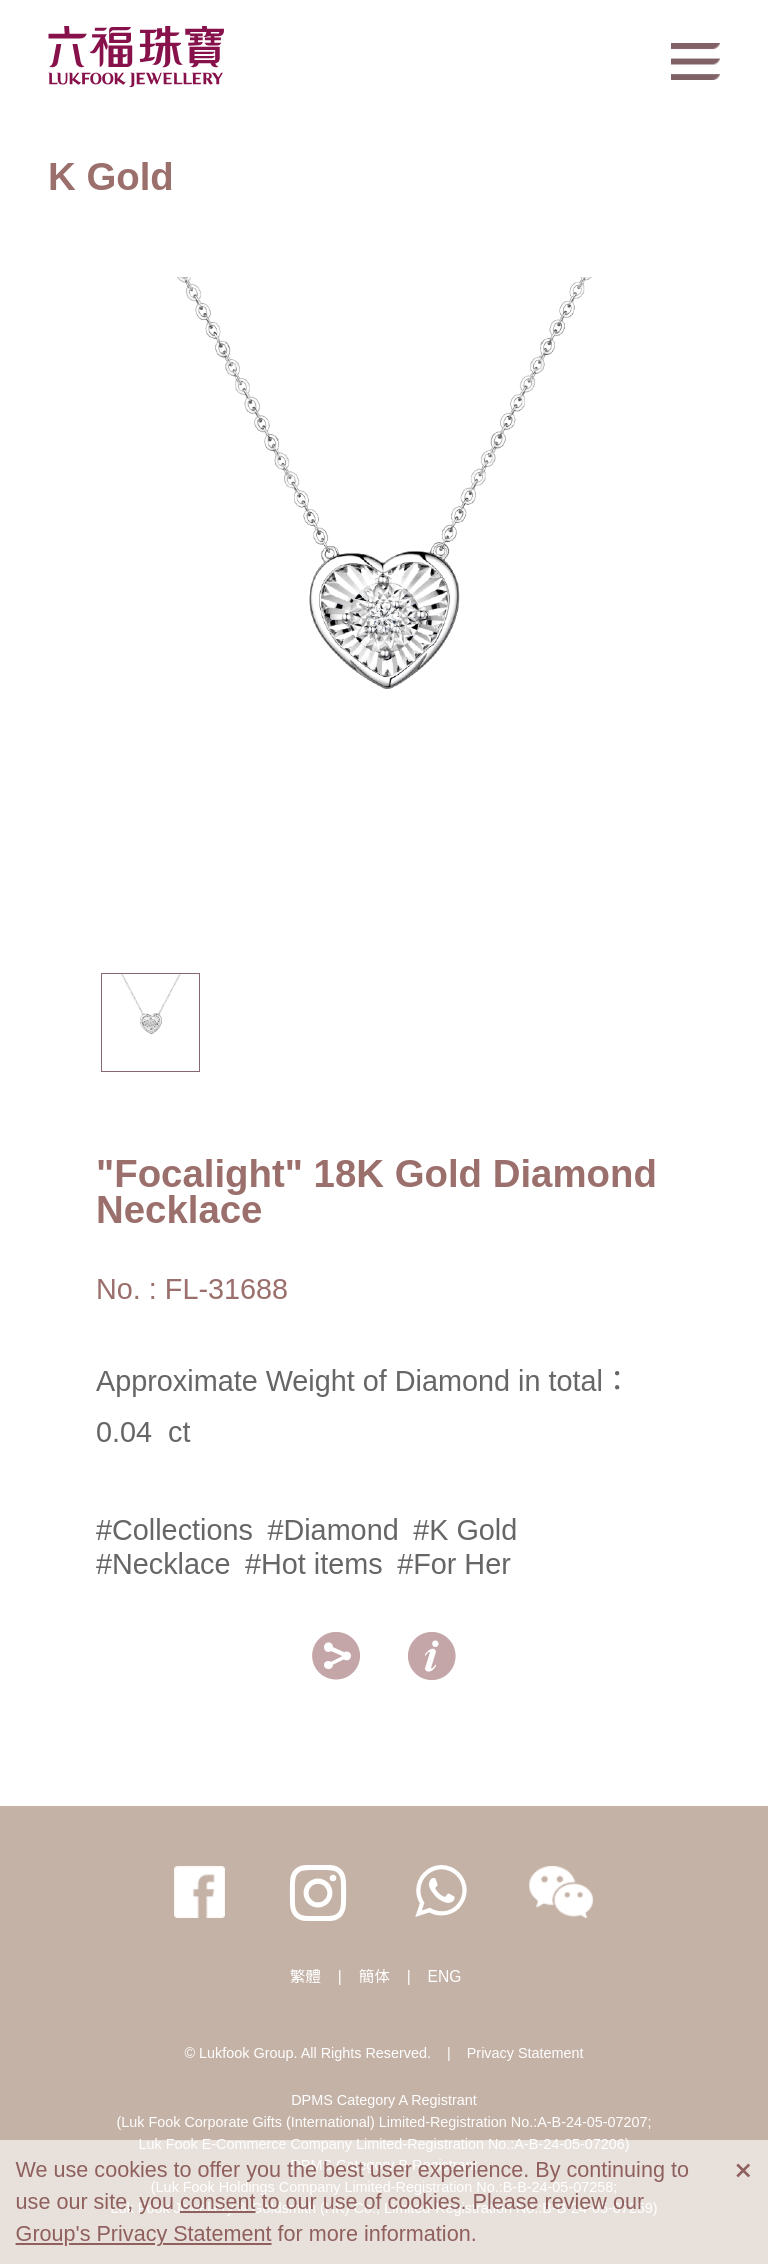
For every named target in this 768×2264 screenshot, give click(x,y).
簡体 (374, 1976)
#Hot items (314, 1564)
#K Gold (465, 1530)
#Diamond (332, 1530)
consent (218, 2201)
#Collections (174, 1530)
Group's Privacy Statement (144, 2233)
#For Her (454, 1564)
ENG (445, 1976)
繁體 (305, 1976)
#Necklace (163, 1564)
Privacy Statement (525, 2053)
